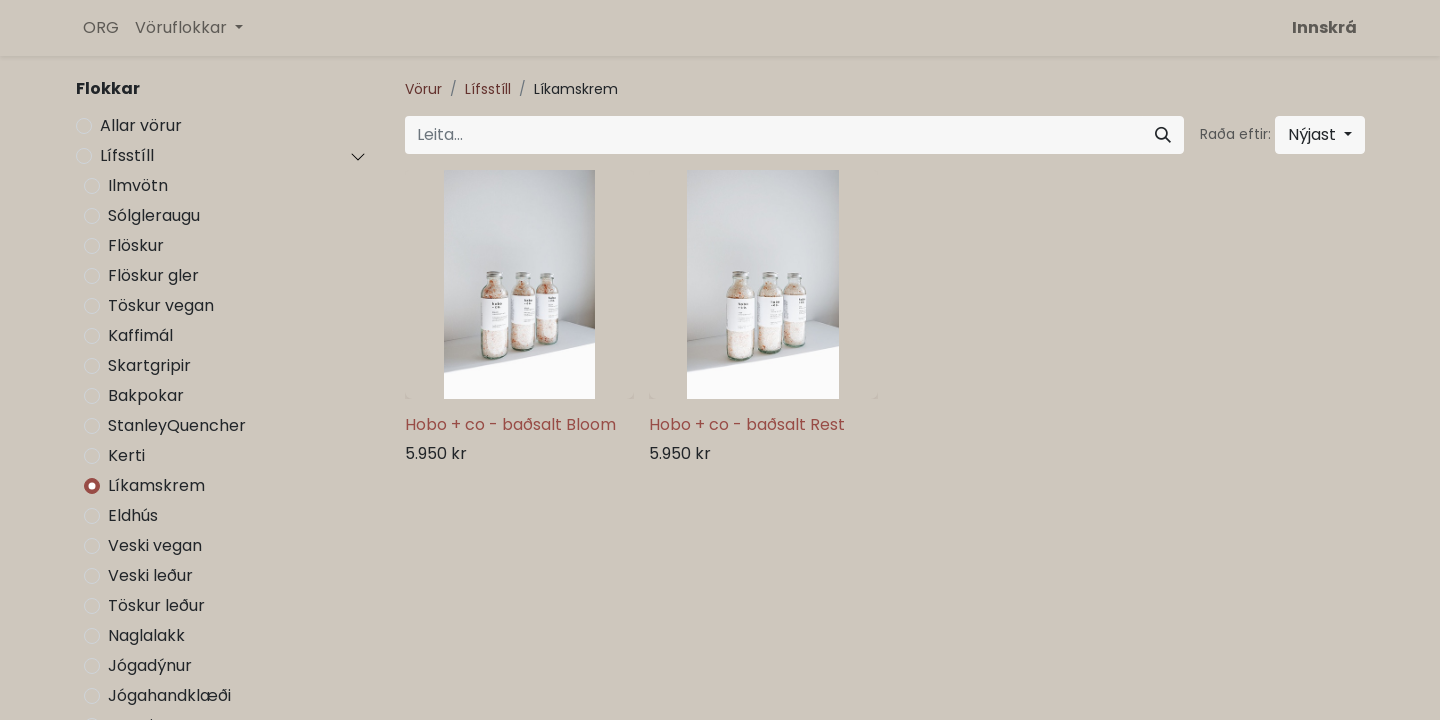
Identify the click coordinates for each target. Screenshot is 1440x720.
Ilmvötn (138, 185)
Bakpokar (146, 395)
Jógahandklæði (169, 695)
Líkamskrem (156, 485)
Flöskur (136, 245)
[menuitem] (101, 28)
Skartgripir (149, 365)
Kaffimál (140, 335)
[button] (1320, 135)
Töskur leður (156, 605)
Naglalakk (146, 635)
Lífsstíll (127, 155)
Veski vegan (155, 545)
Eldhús (133, 515)
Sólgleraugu (154, 215)
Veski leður (150, 575)
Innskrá (1324, 27)
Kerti (126, 455)
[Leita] (1163, 135)
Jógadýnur (150, 665)
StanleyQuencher (177, 425)
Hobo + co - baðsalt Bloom (510, 424)
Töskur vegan (161, 305)
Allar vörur (141, 125)
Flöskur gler (153, 275)
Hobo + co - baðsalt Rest (747, 424)
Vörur (423, 89)
